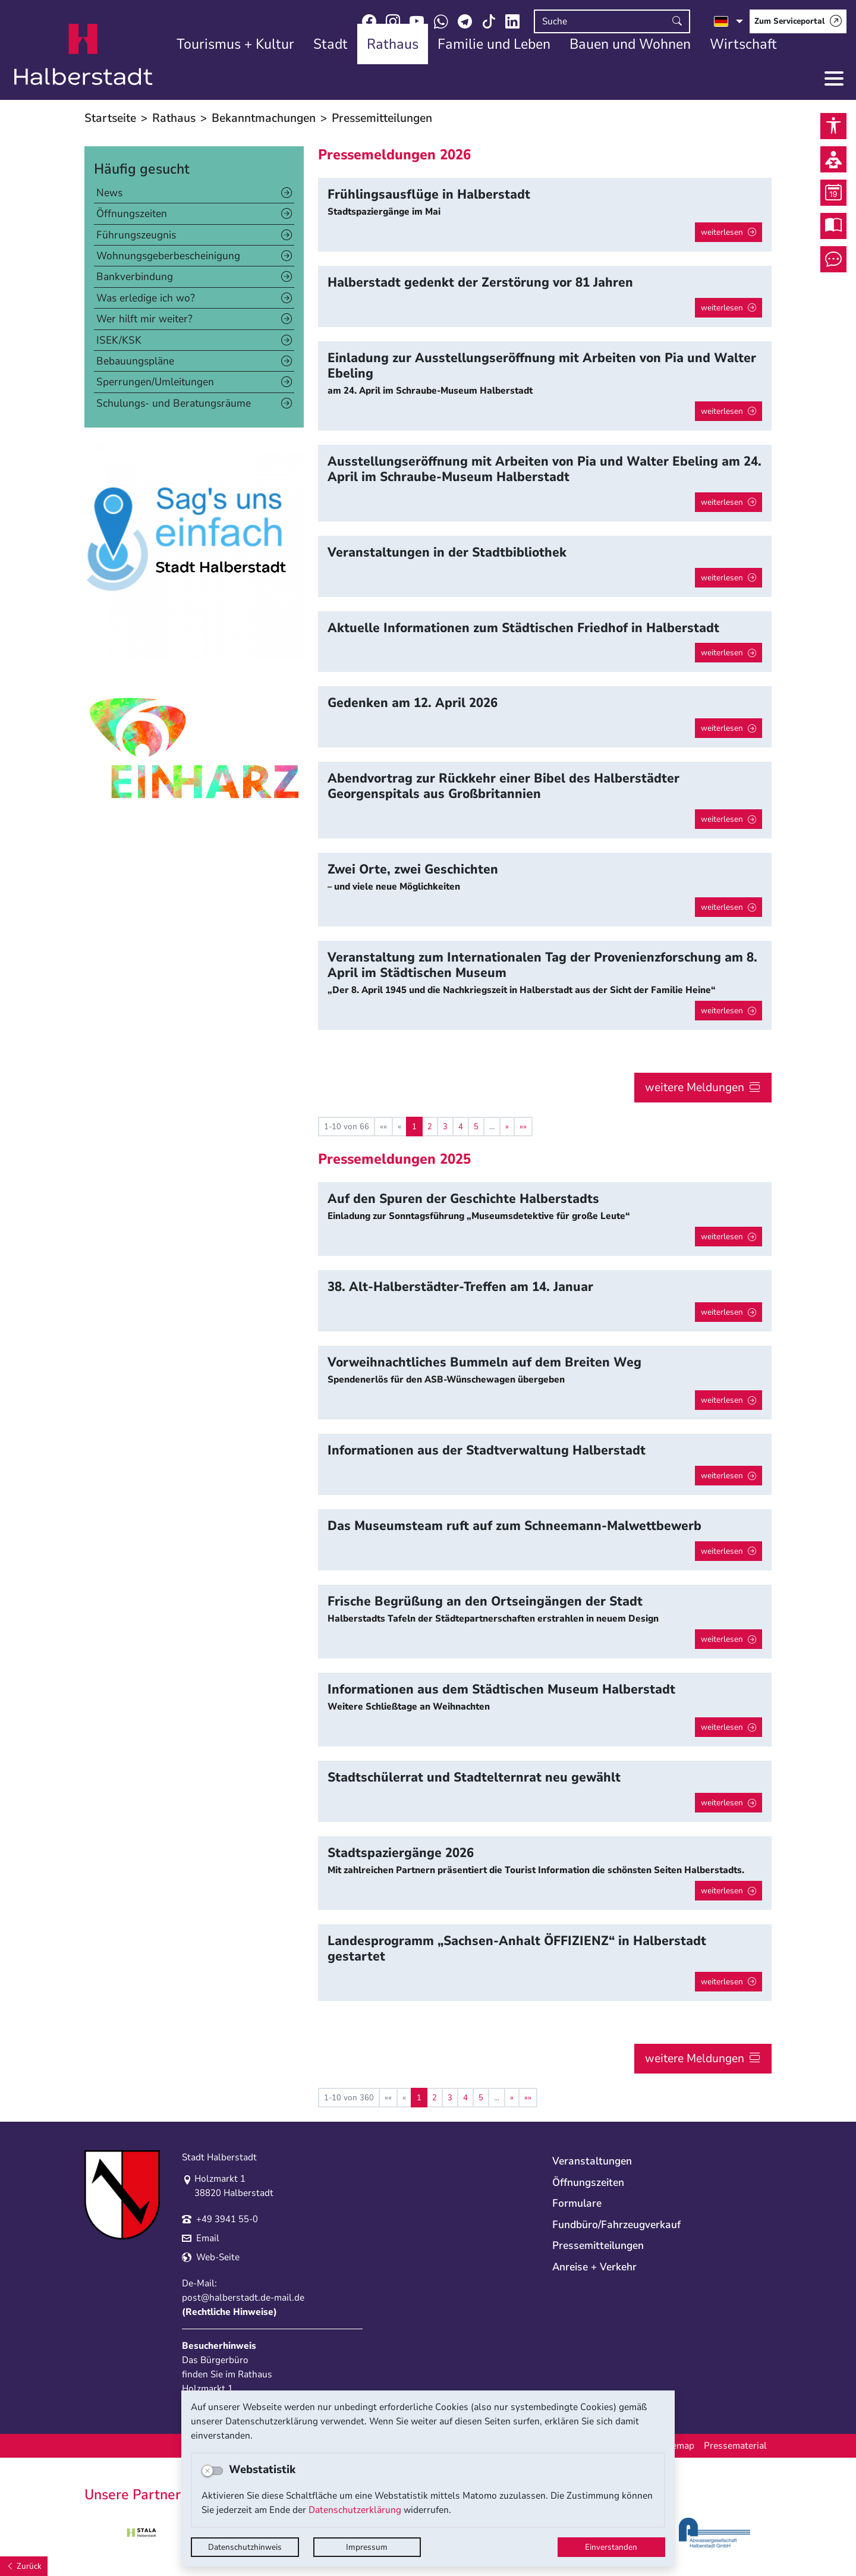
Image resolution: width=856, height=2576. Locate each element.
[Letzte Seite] (523, 1126)
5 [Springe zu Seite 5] (476, 1126)
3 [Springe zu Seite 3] (445, 1126)
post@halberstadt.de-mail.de (243, 2297)
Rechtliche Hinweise (229, 2312)
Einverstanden (611, 2547)
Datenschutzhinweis (245, 2547)
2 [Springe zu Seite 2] (429, 1126)
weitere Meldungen (694, 1087)
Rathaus (174, 118)
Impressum (367, 2547)
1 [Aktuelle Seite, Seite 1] (414, 1126)
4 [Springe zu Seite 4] (460, 1126)
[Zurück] (24, 2566)
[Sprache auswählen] (728, 21)
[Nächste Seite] (507, 1126)
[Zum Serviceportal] (798, 21)
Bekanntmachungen (264, 118)
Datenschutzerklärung (355, 2510)
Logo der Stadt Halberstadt (83, 55)
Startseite (110, 118)
